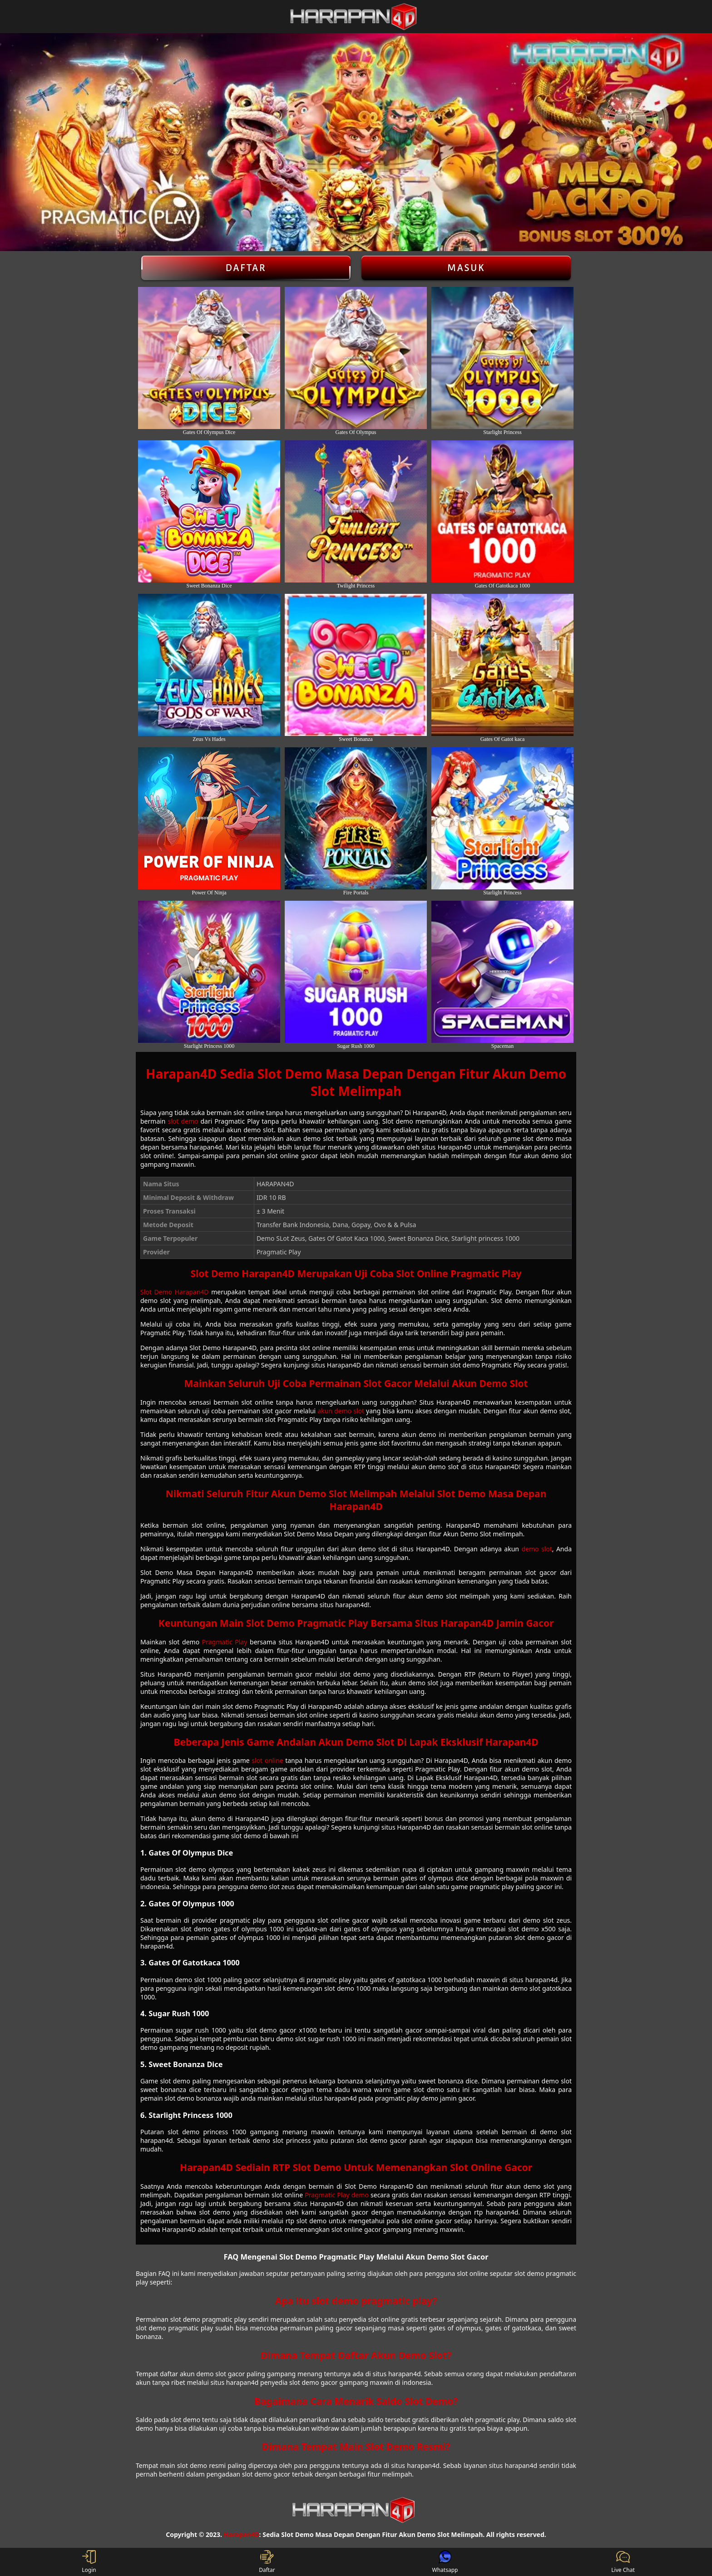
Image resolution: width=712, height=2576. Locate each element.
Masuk (466, 267)
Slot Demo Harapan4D (174, 1292)
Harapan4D (241, 2534)
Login (89, 2562)
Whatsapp (445, 2562)
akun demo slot (340, 1410)
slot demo (183, 1121)
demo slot (536, 1549)
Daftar (246, 268)
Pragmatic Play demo (336, 2195)
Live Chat (622, 2562)
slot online (267, 1760)
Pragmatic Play (224, 1642)
